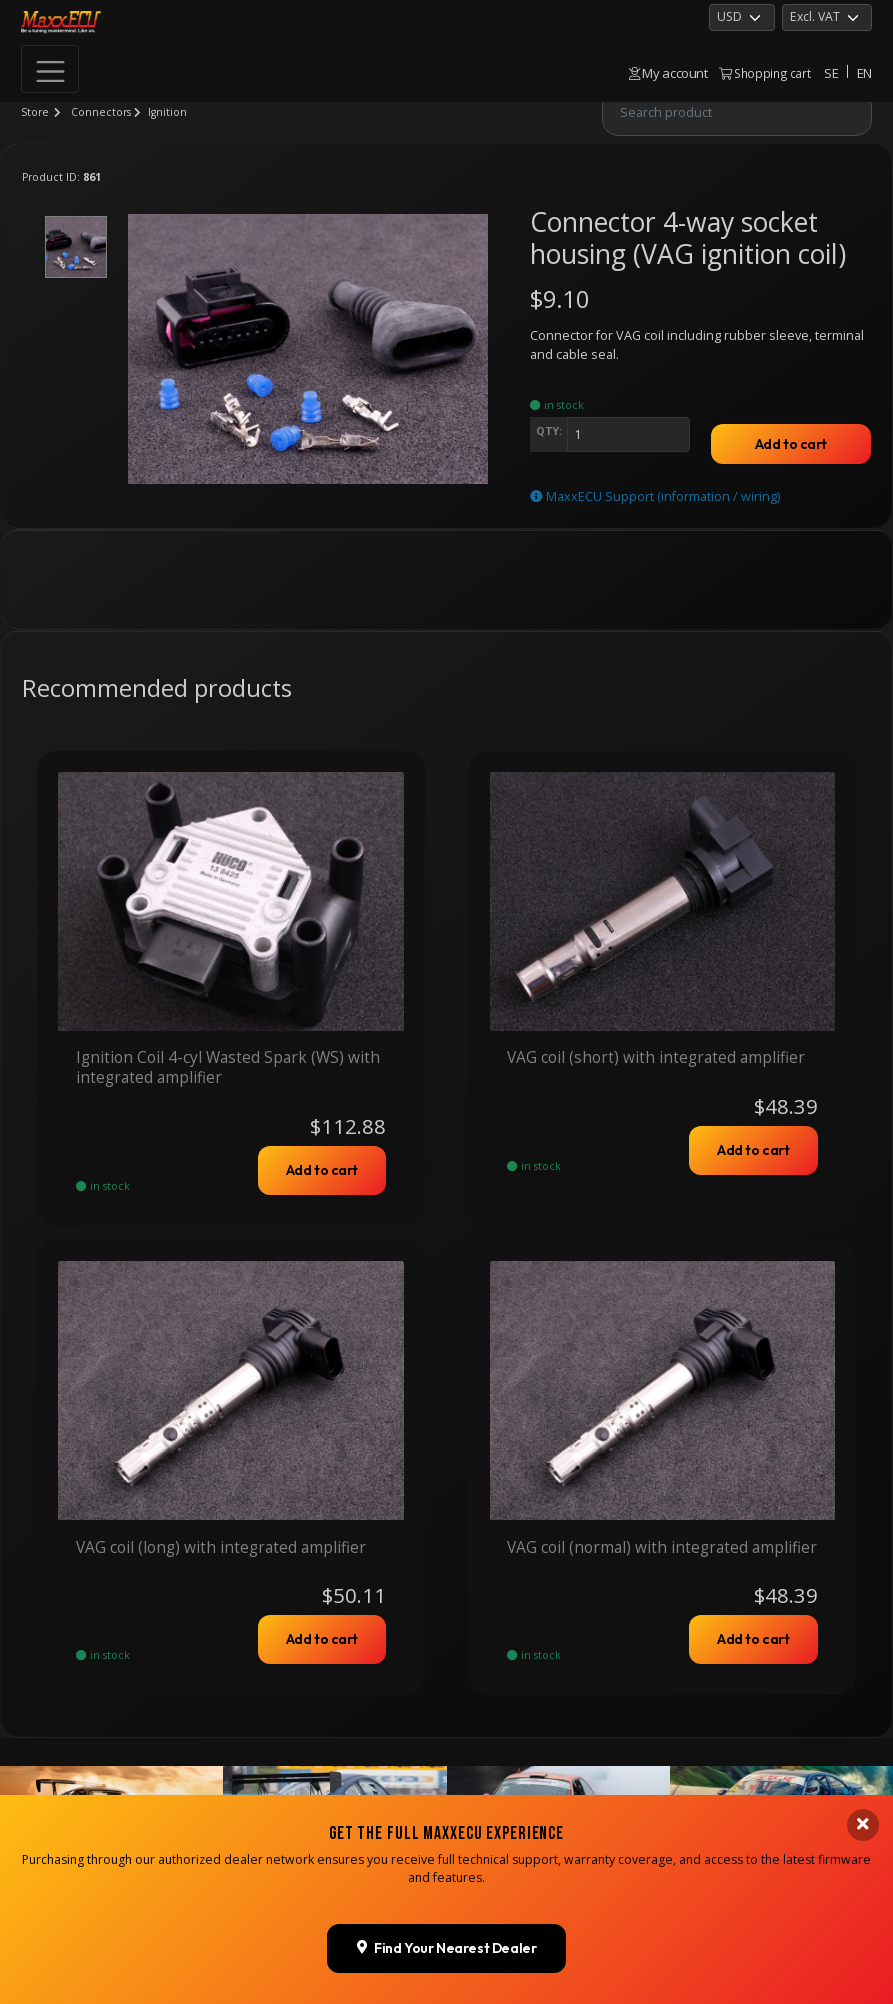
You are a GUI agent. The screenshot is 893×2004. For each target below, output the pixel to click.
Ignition (167, 112)
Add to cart (791, 444)
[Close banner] (863, 1825)
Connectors (101, 112)
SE (831, 73)
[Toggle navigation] (50, 69)
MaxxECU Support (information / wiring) (655, 496)
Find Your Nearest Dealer (447, 1948)
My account (668, 73)
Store (35, 112)
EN (864, 73)
